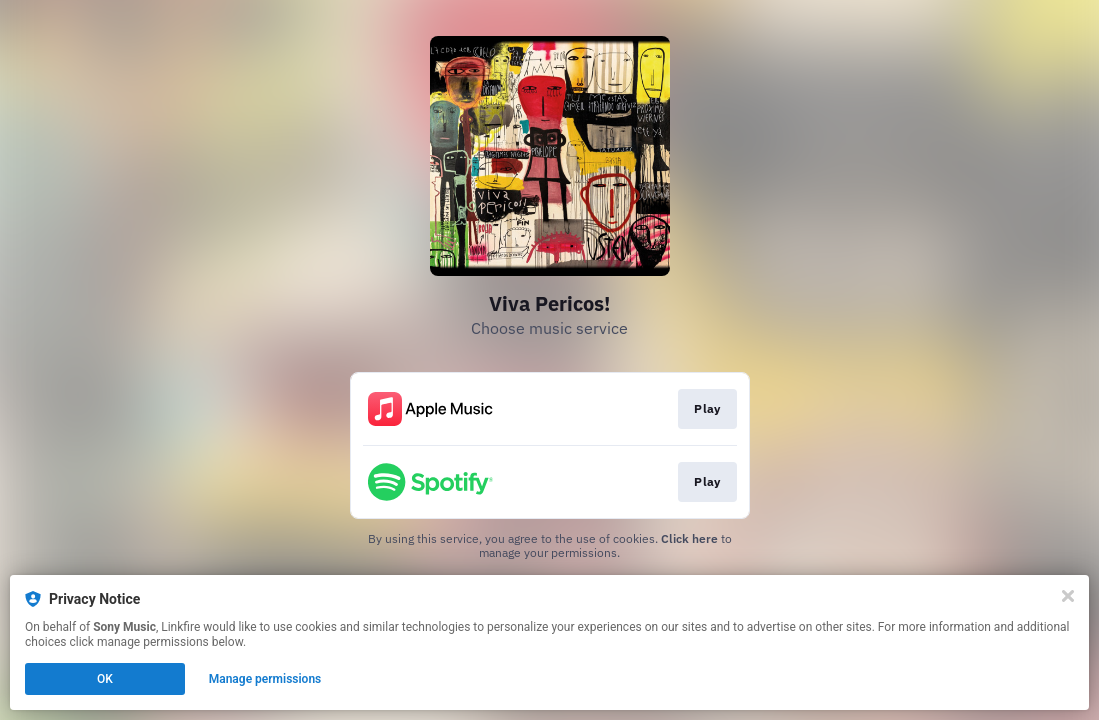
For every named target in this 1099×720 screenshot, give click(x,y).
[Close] (1068, 596)
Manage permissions (265, 679)
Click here (689, 538)
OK (105, 679)
